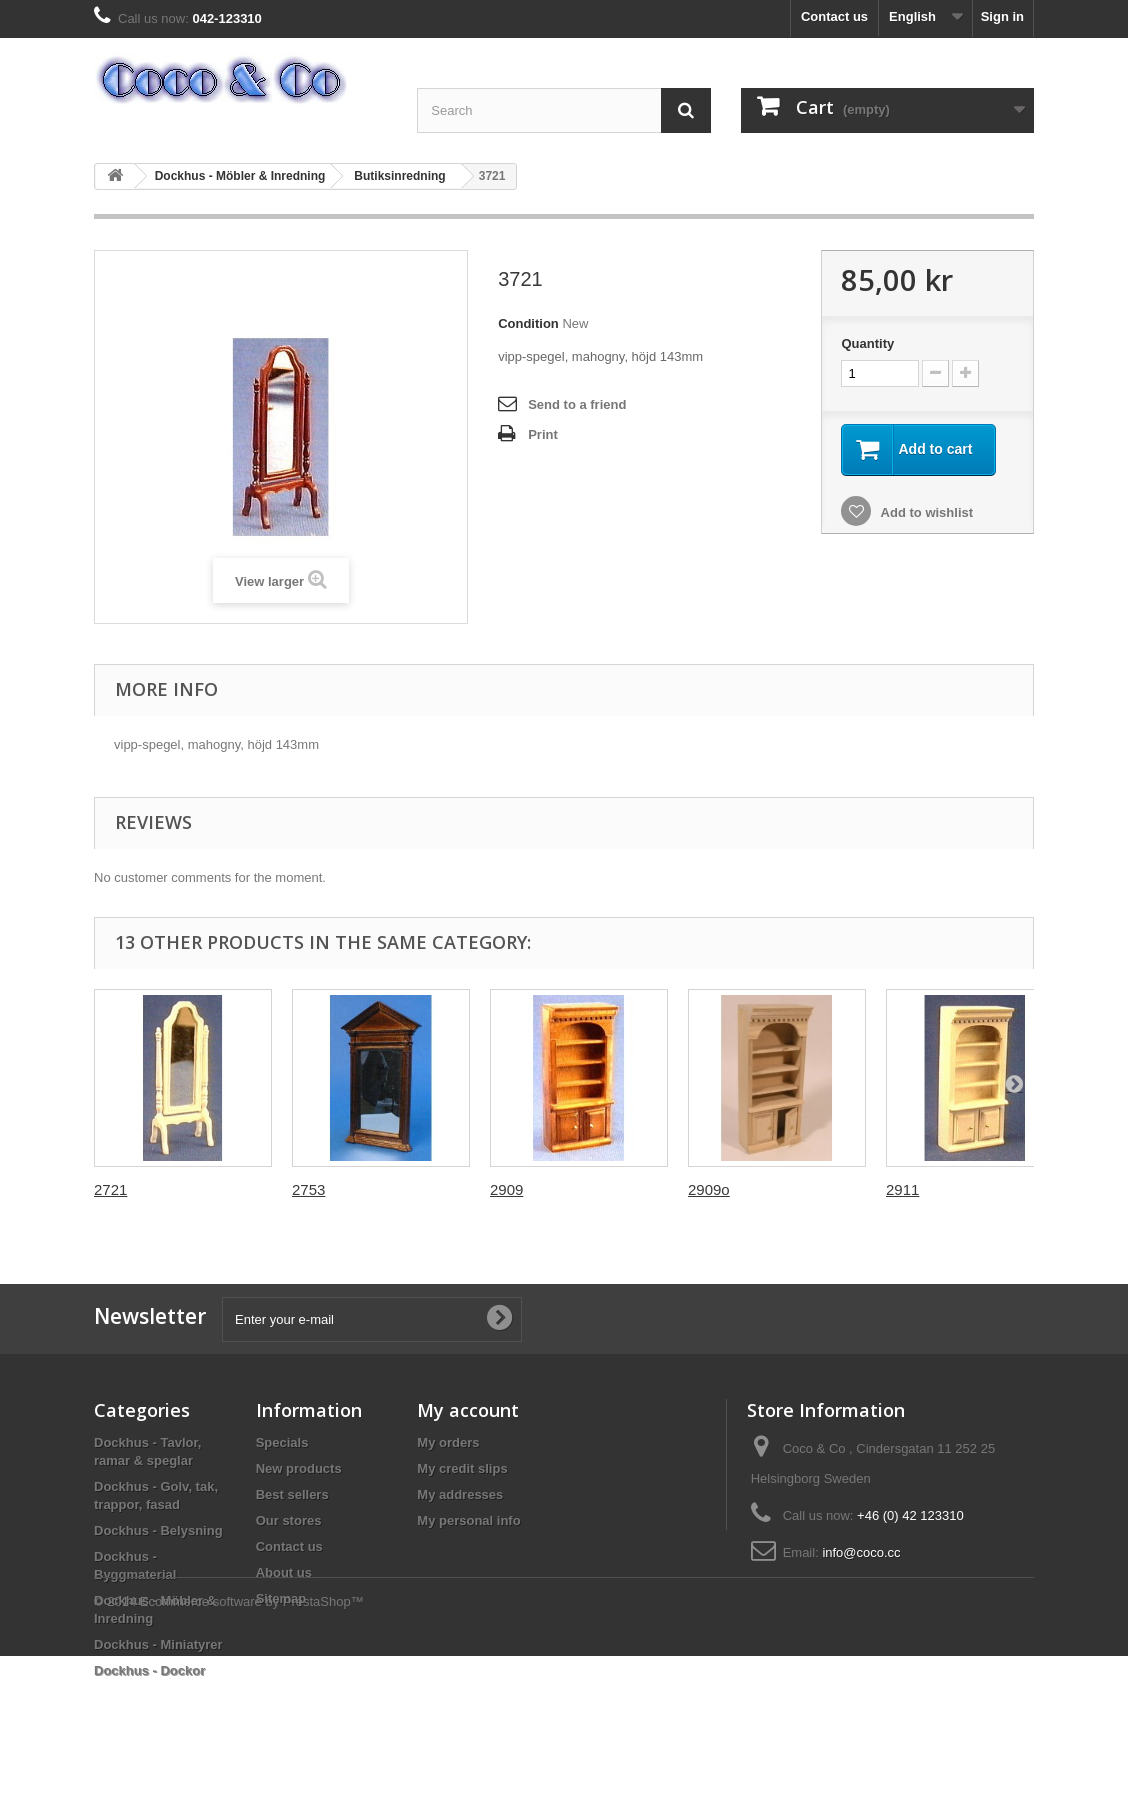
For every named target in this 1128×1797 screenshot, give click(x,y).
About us (284, 1572)
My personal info (468, 1520)
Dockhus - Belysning (158, 1530)
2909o (709, 1189)
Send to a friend (577, 404)
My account (468, 1410)
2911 (902, 1189)
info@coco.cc (861, 1552)
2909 (506, 1189)
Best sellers (292, 1494)
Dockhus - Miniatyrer (158, 1644)
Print (543, 434)
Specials (282, 1442)
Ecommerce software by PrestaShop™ (252, 1742)
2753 (308, 1189)
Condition (528, 323)
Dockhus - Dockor (149, 1670)
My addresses (460, 1494)
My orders (448, 1442)
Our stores (289, 1520)
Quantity (867, 343)
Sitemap (281, 1598)
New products (299, 1468)
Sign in (1002, 16)
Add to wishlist (925, 512)
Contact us (834, 16)
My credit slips (462, 1468)
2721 (110, 1189)
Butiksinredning (399, 176)
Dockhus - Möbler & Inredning (240, 176)
